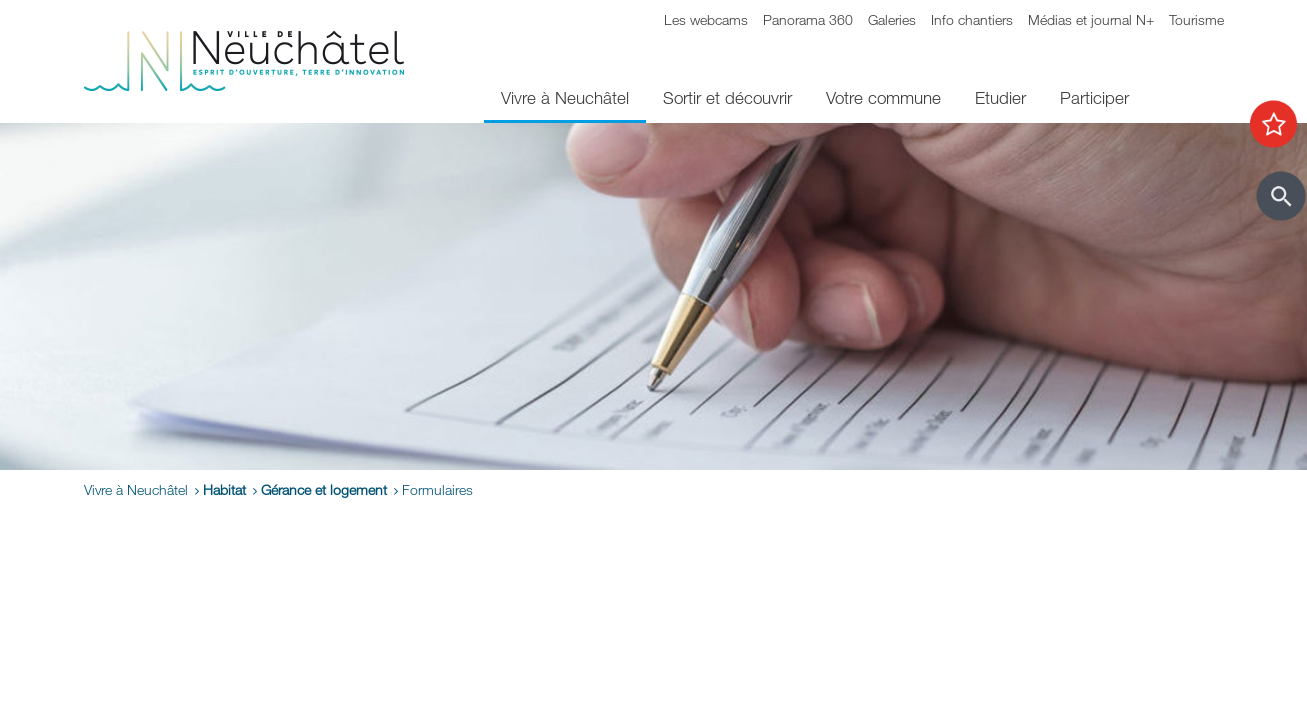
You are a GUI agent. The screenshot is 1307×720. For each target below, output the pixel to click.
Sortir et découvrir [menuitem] (727, 97)
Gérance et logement (324, 489)
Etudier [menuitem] (1000, 97)
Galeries (892, 19)
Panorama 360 (808, 19)
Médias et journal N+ (1091, 19)
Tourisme (1196, 19)
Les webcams (706, 19)
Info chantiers (972, 19)
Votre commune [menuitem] (883, 97)
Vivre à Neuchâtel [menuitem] (565, 97)
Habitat (224, 489)
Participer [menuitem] (1094, 97)
